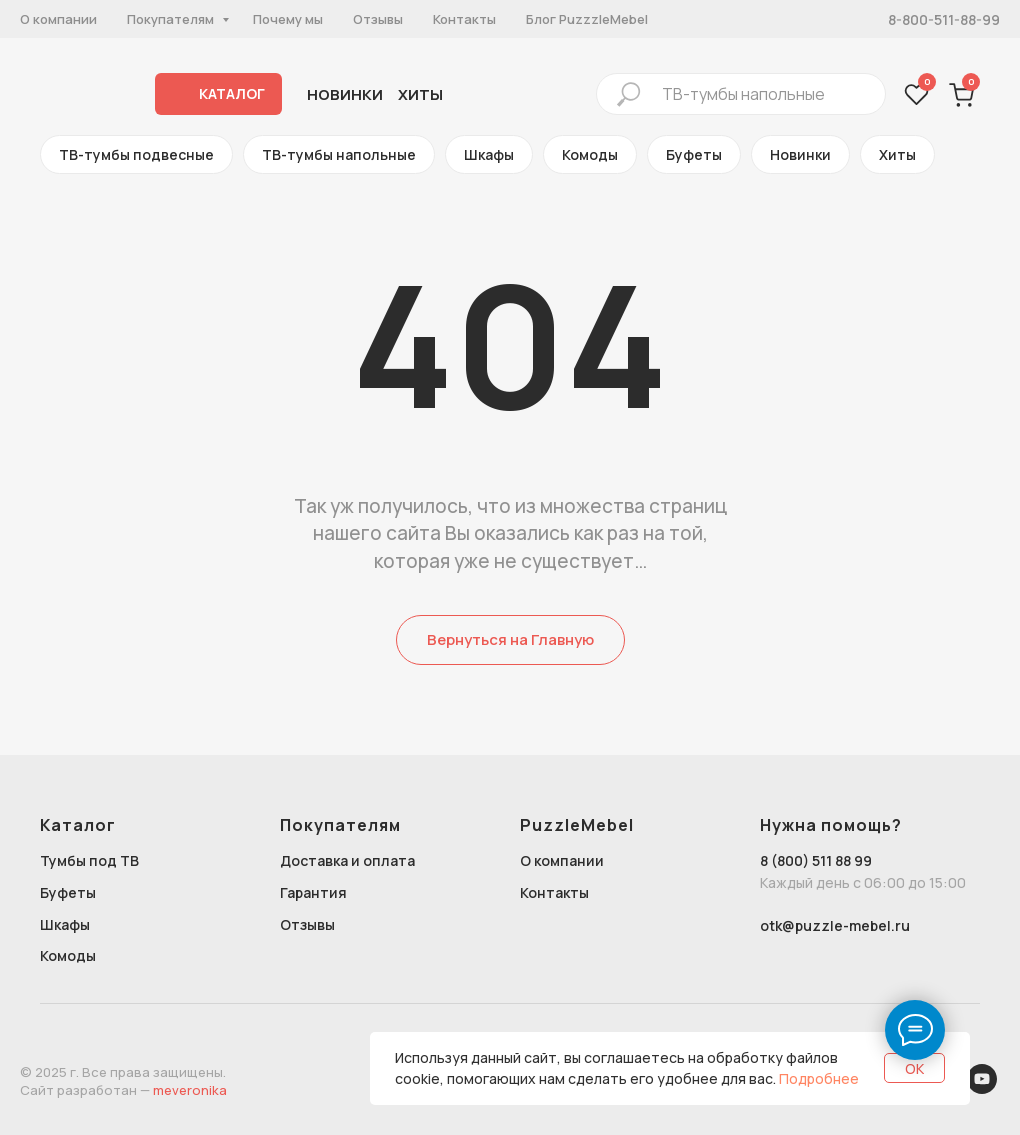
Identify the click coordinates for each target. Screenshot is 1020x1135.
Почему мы (288, 19)
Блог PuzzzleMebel (587, 19)
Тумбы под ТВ (89, 860)
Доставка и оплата (347, 860)
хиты (420, 94)
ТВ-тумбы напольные (339, 154)
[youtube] (982, 1088)
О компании (58, 19)
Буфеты (694, 154)
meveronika (190, 1090)
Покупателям (172, 19)
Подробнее (819, 1078)
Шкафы (489, 154)
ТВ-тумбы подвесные (136, 154)
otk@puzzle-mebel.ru (835, 925)
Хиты (897, 154)
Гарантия (313, 892)
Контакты (464, 19)
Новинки (345, 94)
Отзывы (378, 19)
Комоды (590, 154)
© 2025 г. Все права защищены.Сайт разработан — (123, 1081)
